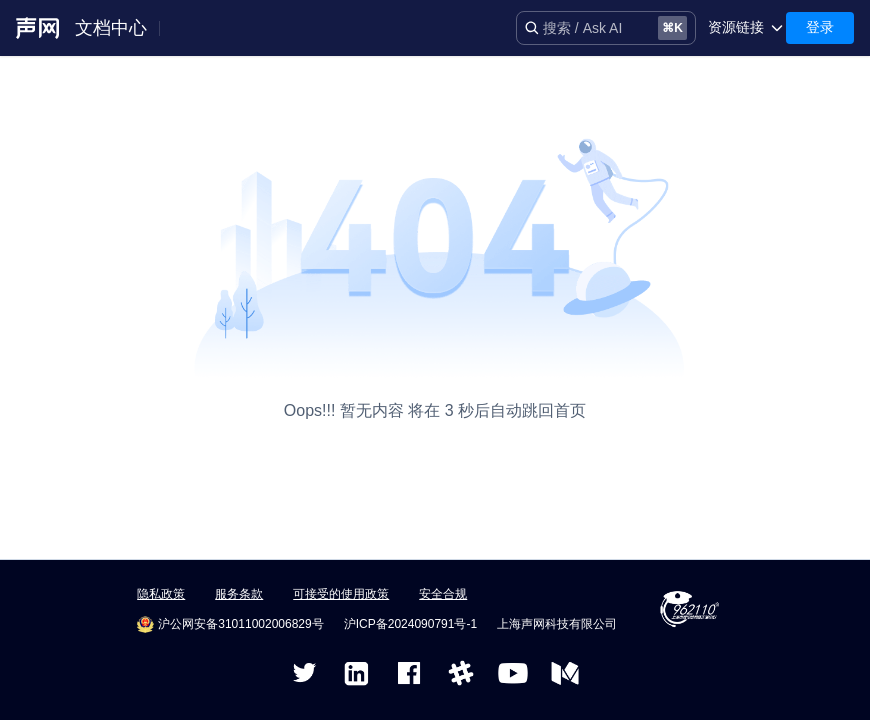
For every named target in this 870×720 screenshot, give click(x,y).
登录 (820, 27)
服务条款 (239, 594)
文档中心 (111, 28)
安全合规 (443, 594)
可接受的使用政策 (341, 594)
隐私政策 (161, 594)
